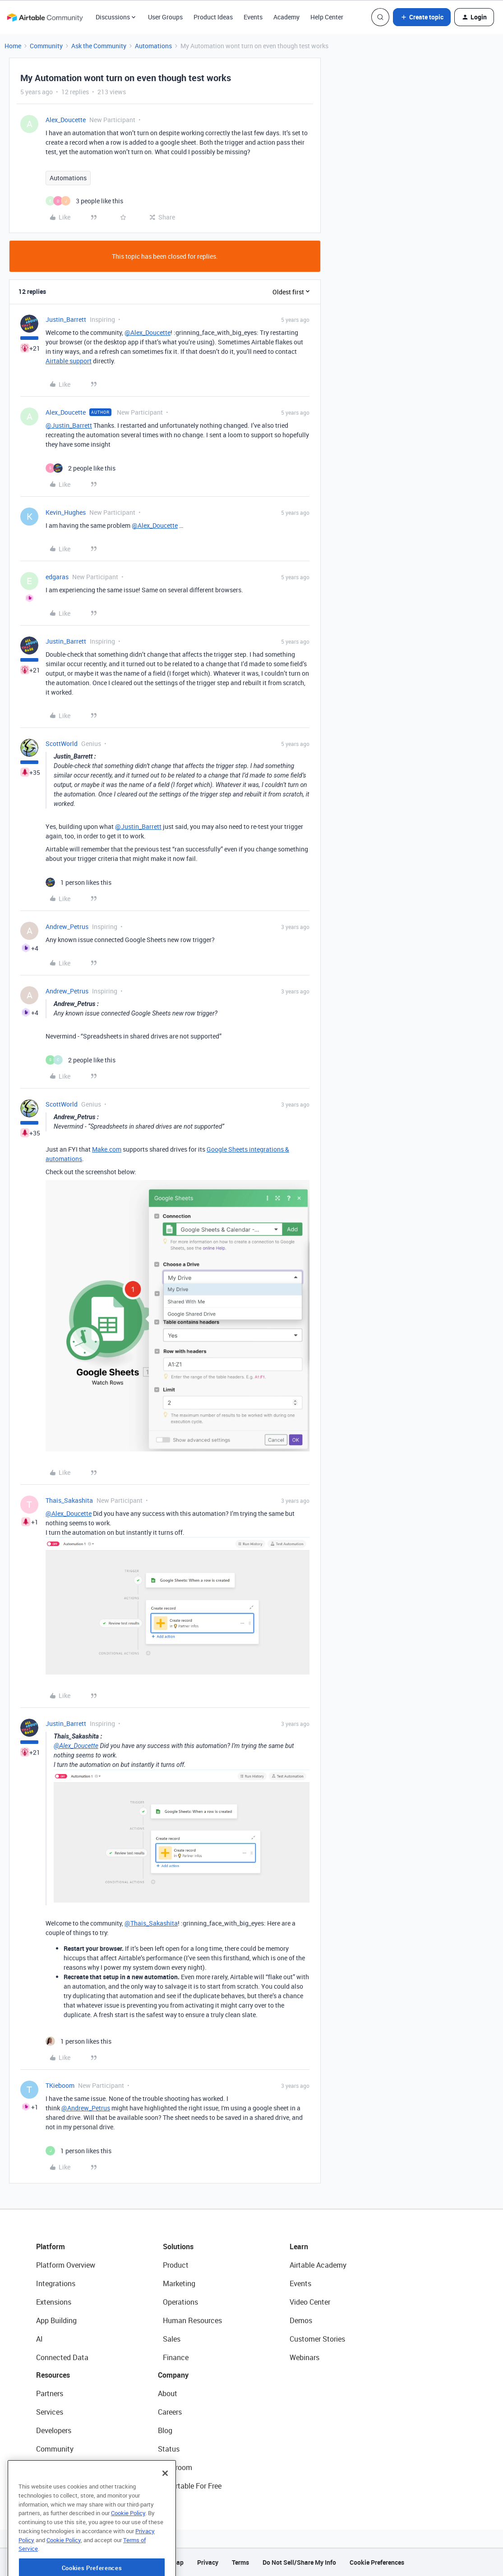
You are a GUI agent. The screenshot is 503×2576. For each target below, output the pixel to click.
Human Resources (192, 2320)
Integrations (55, 2283)
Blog (165, 2430)
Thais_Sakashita (69, 1500)
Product (176, 2265)
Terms (240, 2562)
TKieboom (60, 2085)
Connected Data (62, 2357)
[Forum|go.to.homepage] (45, 17)
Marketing (179, 2283)
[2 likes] (80, 468)
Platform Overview (65, 2265)
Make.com (106, 1149)
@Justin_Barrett (69, 425)
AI (39, 2339)
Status (169, 2449)
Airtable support (69, 361)
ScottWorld (62, 743)
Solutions (178, 2246)
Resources (53, 2375)
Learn (299, 2246)
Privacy (207, 2562)
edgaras (57, 576)
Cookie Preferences (377, 2562)
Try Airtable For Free (190, 2486)
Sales (171, 2339)
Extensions (53, 2302)
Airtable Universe (63, 2486)
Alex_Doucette (66, 119)
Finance (176, 2357)
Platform (50, 2246)
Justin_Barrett (66, 319)
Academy (286, 17)
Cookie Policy (128, 2545)
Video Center (310, 2302)
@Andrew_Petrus (85, 2108)
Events (253, 17)
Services (49, 2412)
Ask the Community (98, 45)
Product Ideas (213, 17)
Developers (53, 2430)
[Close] (165, 2505)
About (167, 2393)
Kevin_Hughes (66, 512)
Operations (180, 2302)
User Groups (165, 17)
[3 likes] (84, 201)
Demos (301, 2320)
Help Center (326, 17)
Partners (49, 2393)
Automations (153, 45)
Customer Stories (317, 2339)
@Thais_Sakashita (151, 1923)
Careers (170, 2412)
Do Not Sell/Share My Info (299, 2562)
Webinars (304, 2357)
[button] (422, 17)
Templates (52, 2467)
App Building (56, 2320)
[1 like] (78, 882)
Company (173, 2375)
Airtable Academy (318, 2265)
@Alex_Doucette (148, 332)
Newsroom (175, 2467)
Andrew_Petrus (67, 926)
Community (46, 45)
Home (13, 45)
